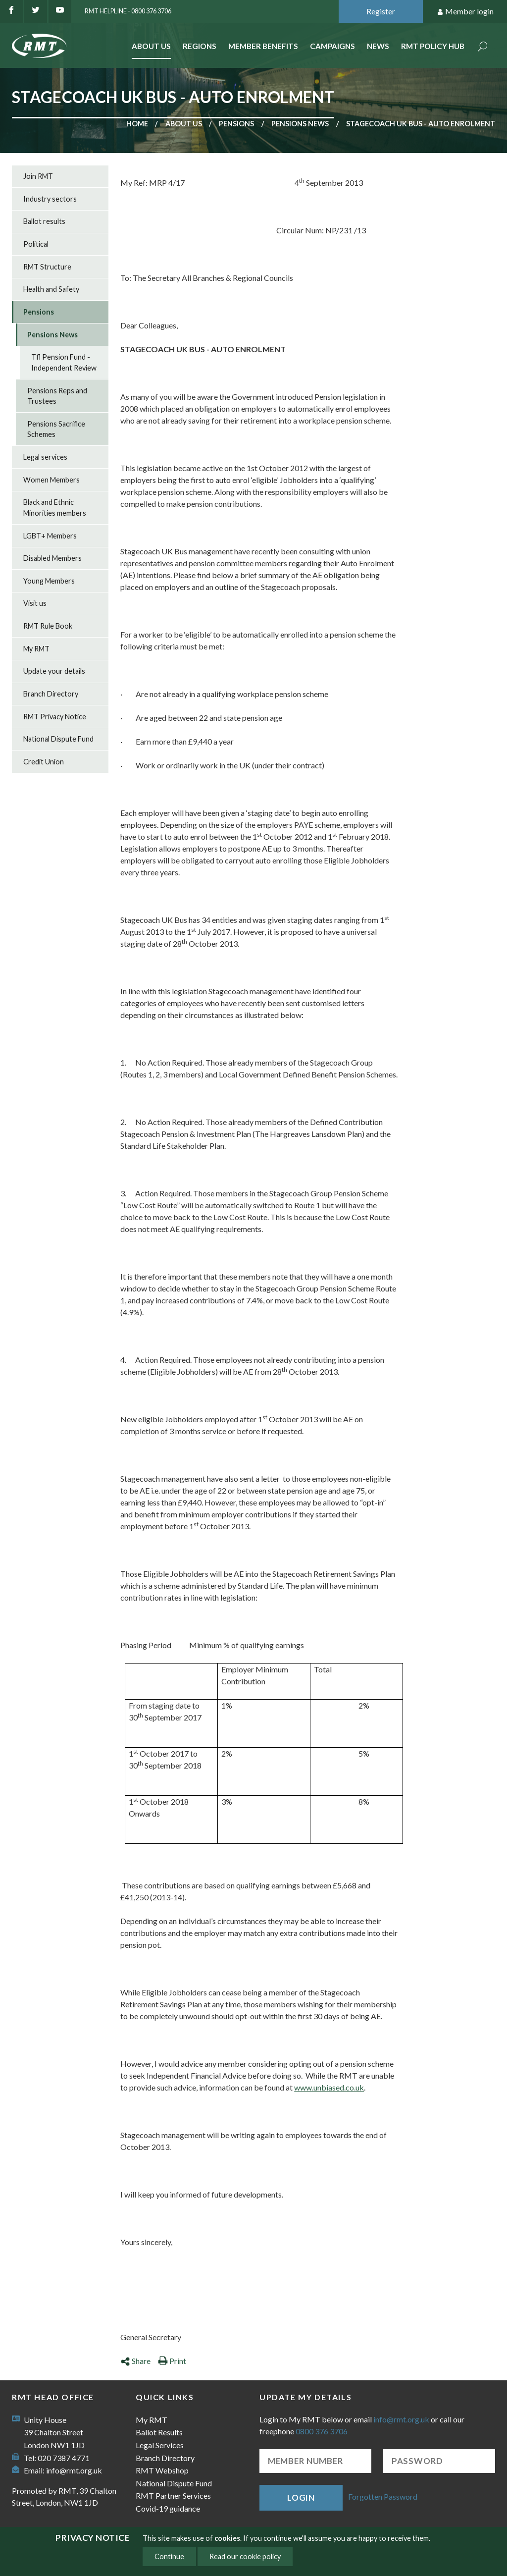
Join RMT (38, 176)
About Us (151, 46)
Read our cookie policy (245, 2556)
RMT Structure (47, 267)
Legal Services (160, 2445)
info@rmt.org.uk (74, 2470)
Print (172, 2360)
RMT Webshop (162, 2470)
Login (301, 2497)
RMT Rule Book (47, 626)
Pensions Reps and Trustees (57, 396)
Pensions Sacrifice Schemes (56, 429)
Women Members (51, 480)
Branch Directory (50, 694)
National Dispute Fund (58, 739)
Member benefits (263, 46)
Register (380, 11)
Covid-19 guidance (168, 2508)
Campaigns (332, 46)
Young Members (49, 581)
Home (137, 123)
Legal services (45, 457)
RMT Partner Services (173, 2495)
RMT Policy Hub (432, 46)
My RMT (36, 648)
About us (183, 123)
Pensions (236, 123)
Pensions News (300, 123)
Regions (199, 46)
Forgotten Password (382, 2496)
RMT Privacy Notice (54, 716)
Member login (465, 11)
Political (36, 244)
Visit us (35, 603)
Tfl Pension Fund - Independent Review (64, 362)
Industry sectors (50, 199)
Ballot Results (159, 2432)
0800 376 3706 (322, 2431)
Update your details (54, 671)
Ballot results (44, 221)
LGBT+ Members (50, 536)
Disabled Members (52, 558)
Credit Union (43, 761)
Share (135, 2360)
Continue (169, 2556)
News (378, 46)
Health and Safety (51, 289)
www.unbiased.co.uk (329, 2087)
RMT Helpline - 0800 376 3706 (128, 11)
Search (482, 47)
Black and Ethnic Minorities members (54, 507)
